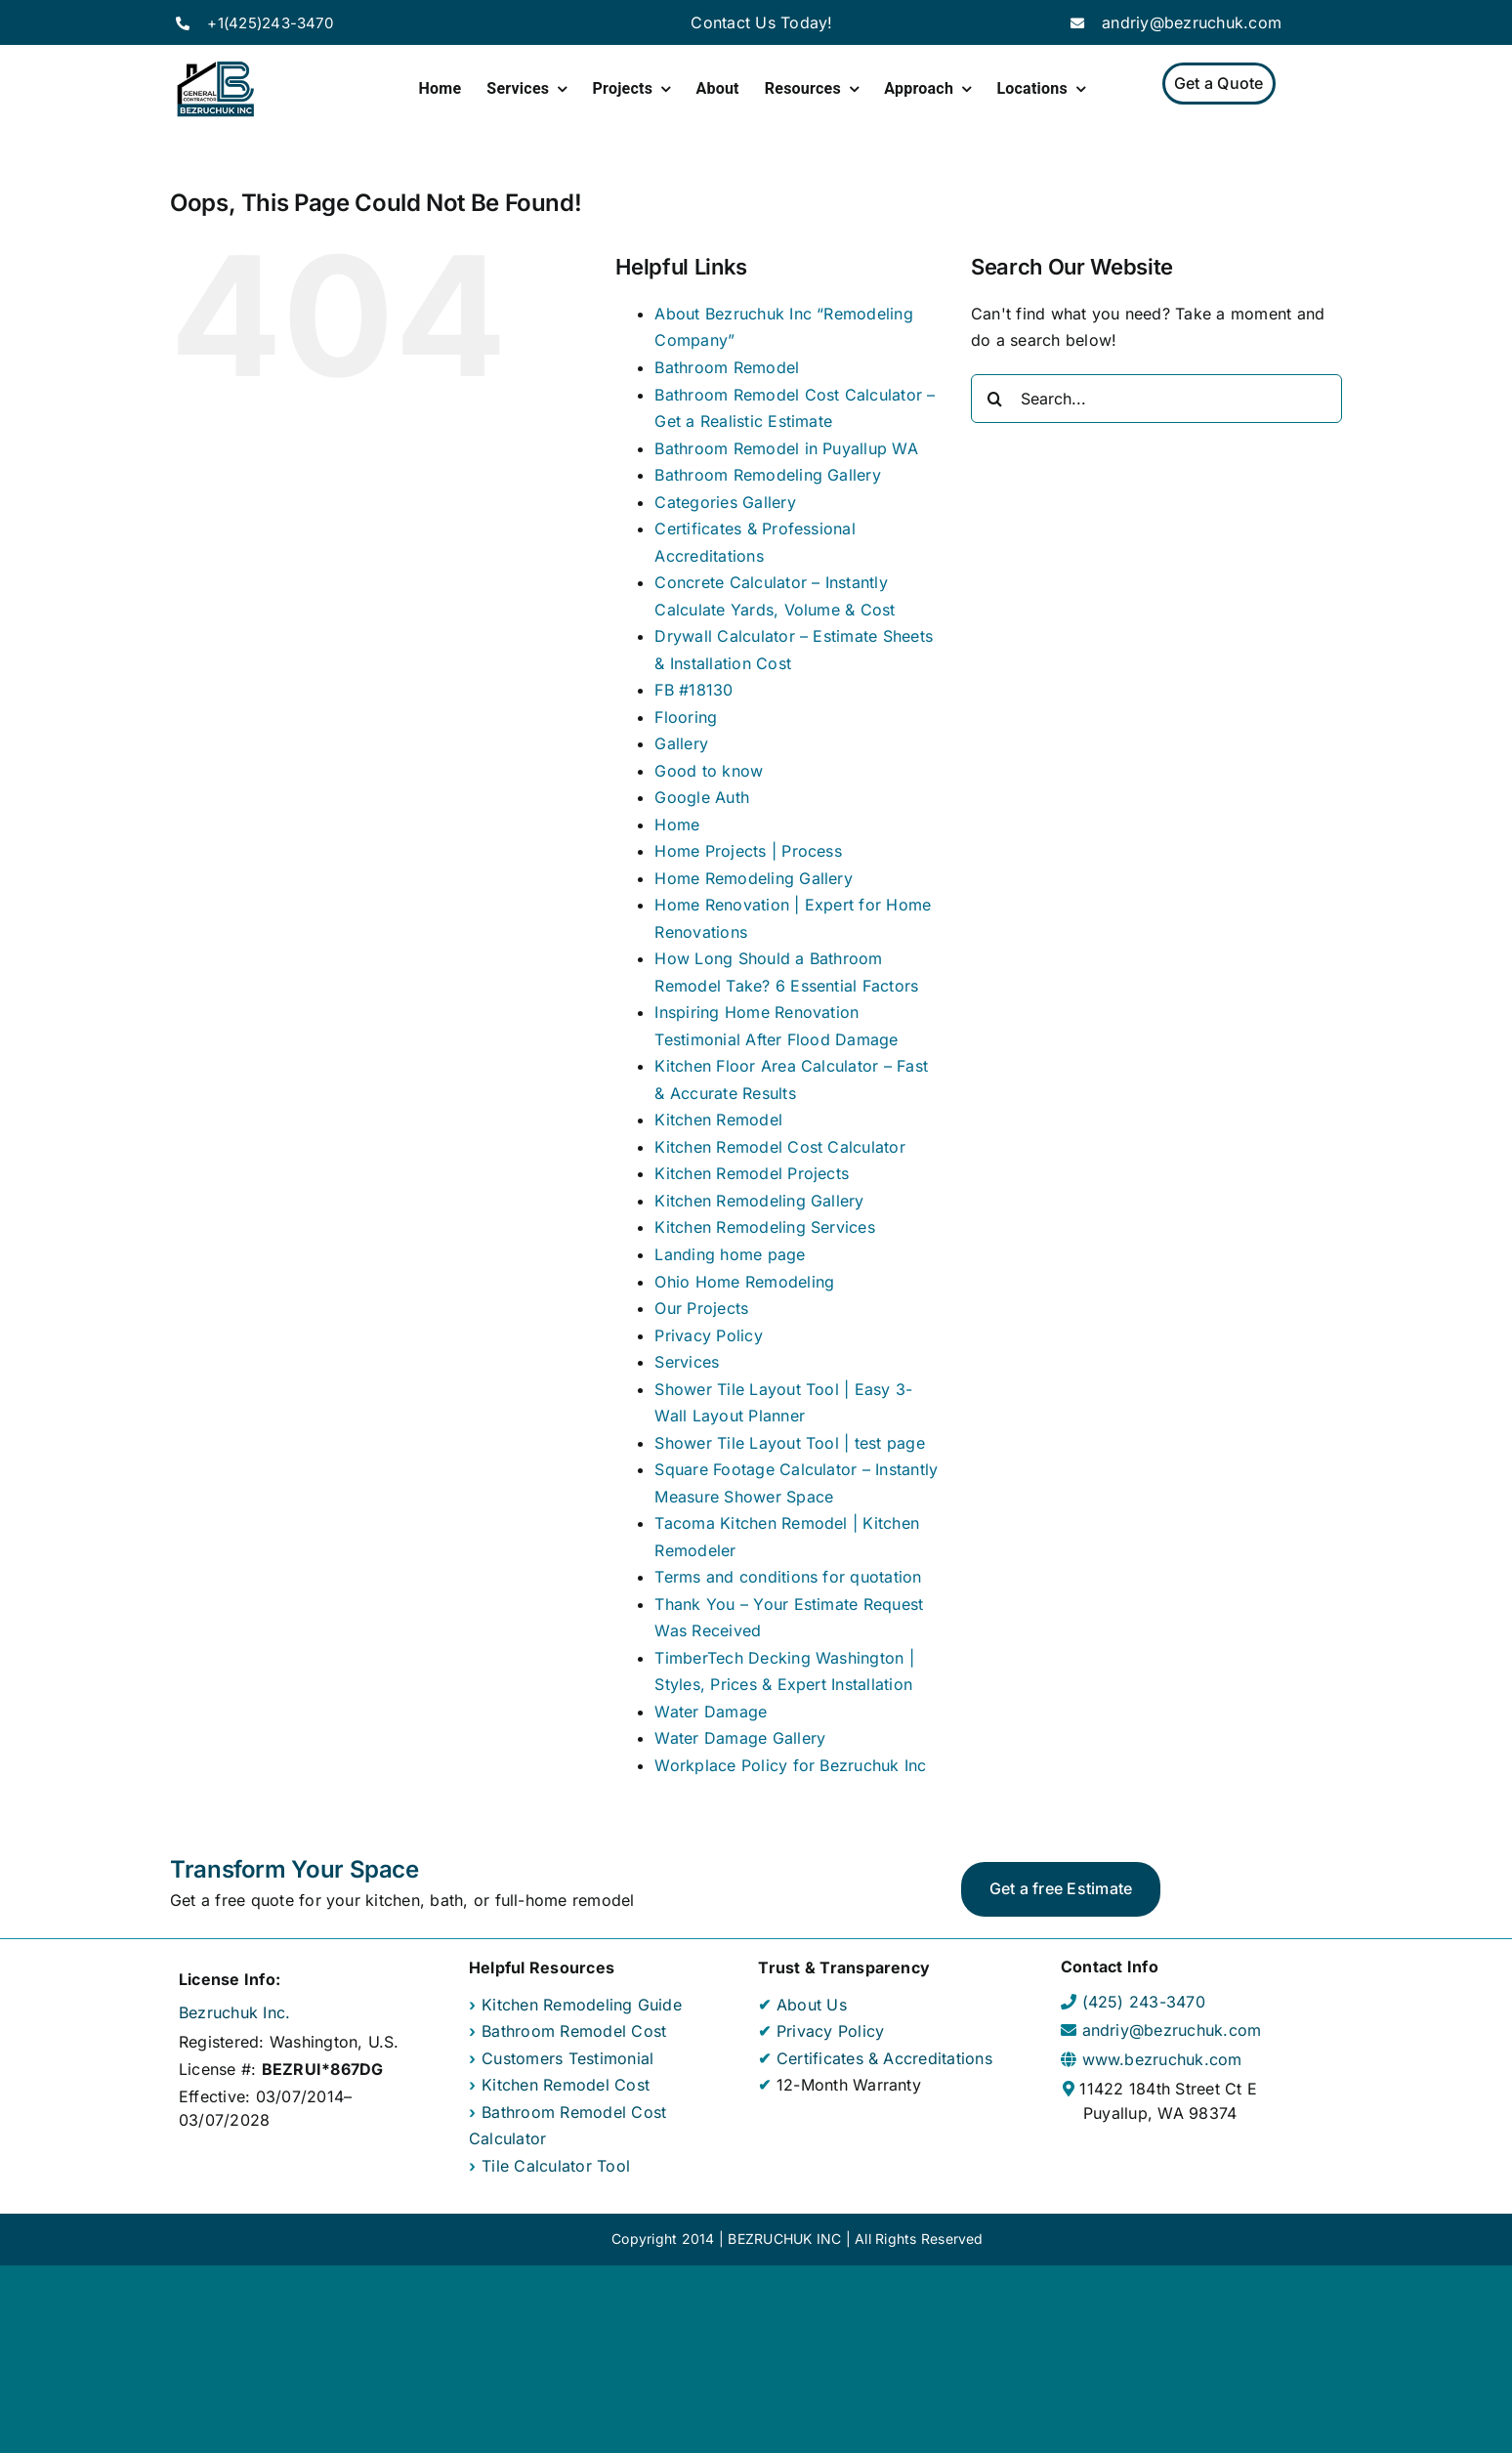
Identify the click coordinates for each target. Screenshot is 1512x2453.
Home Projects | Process (748, 851)
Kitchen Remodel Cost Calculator (779, 1147)
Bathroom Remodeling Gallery (767, 475)
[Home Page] (215, 90)
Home (676, 824)
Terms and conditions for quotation (787, 1576)
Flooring (685, 717)
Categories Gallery (724, 502)
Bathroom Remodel (726, 367)
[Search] (995, 398)
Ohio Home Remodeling (744, 1281)
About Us (809, 2004)
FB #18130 (693, 689)
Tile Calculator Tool (556, 2166)
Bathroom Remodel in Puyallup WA (785, 448)
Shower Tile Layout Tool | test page (789, 1443)
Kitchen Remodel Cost (566, 2084)
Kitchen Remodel (718, 1119)
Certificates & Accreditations (882, 2058)
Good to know (708, 771)
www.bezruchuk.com (1162, 2059)
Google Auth (701, 797)
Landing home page (729, 1254)
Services (686, 1362)
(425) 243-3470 (1143, 2001)
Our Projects (701, 1308)
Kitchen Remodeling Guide (582, 2004)
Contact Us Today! (761, 22)
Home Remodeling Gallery (753, 878)
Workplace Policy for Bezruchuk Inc (790, 1765)
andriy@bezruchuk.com (1191, 22)
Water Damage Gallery (739, 1738)
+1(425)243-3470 (270, 23)
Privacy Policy (708, 1335)
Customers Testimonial (567, 2058)
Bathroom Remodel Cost (574, 2031)
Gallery (681, 743)
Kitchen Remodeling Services (764, 1227)
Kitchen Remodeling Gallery (758, 1200)
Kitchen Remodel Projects (751, 1173)
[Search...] (1156, 398)
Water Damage (710, 1711)
